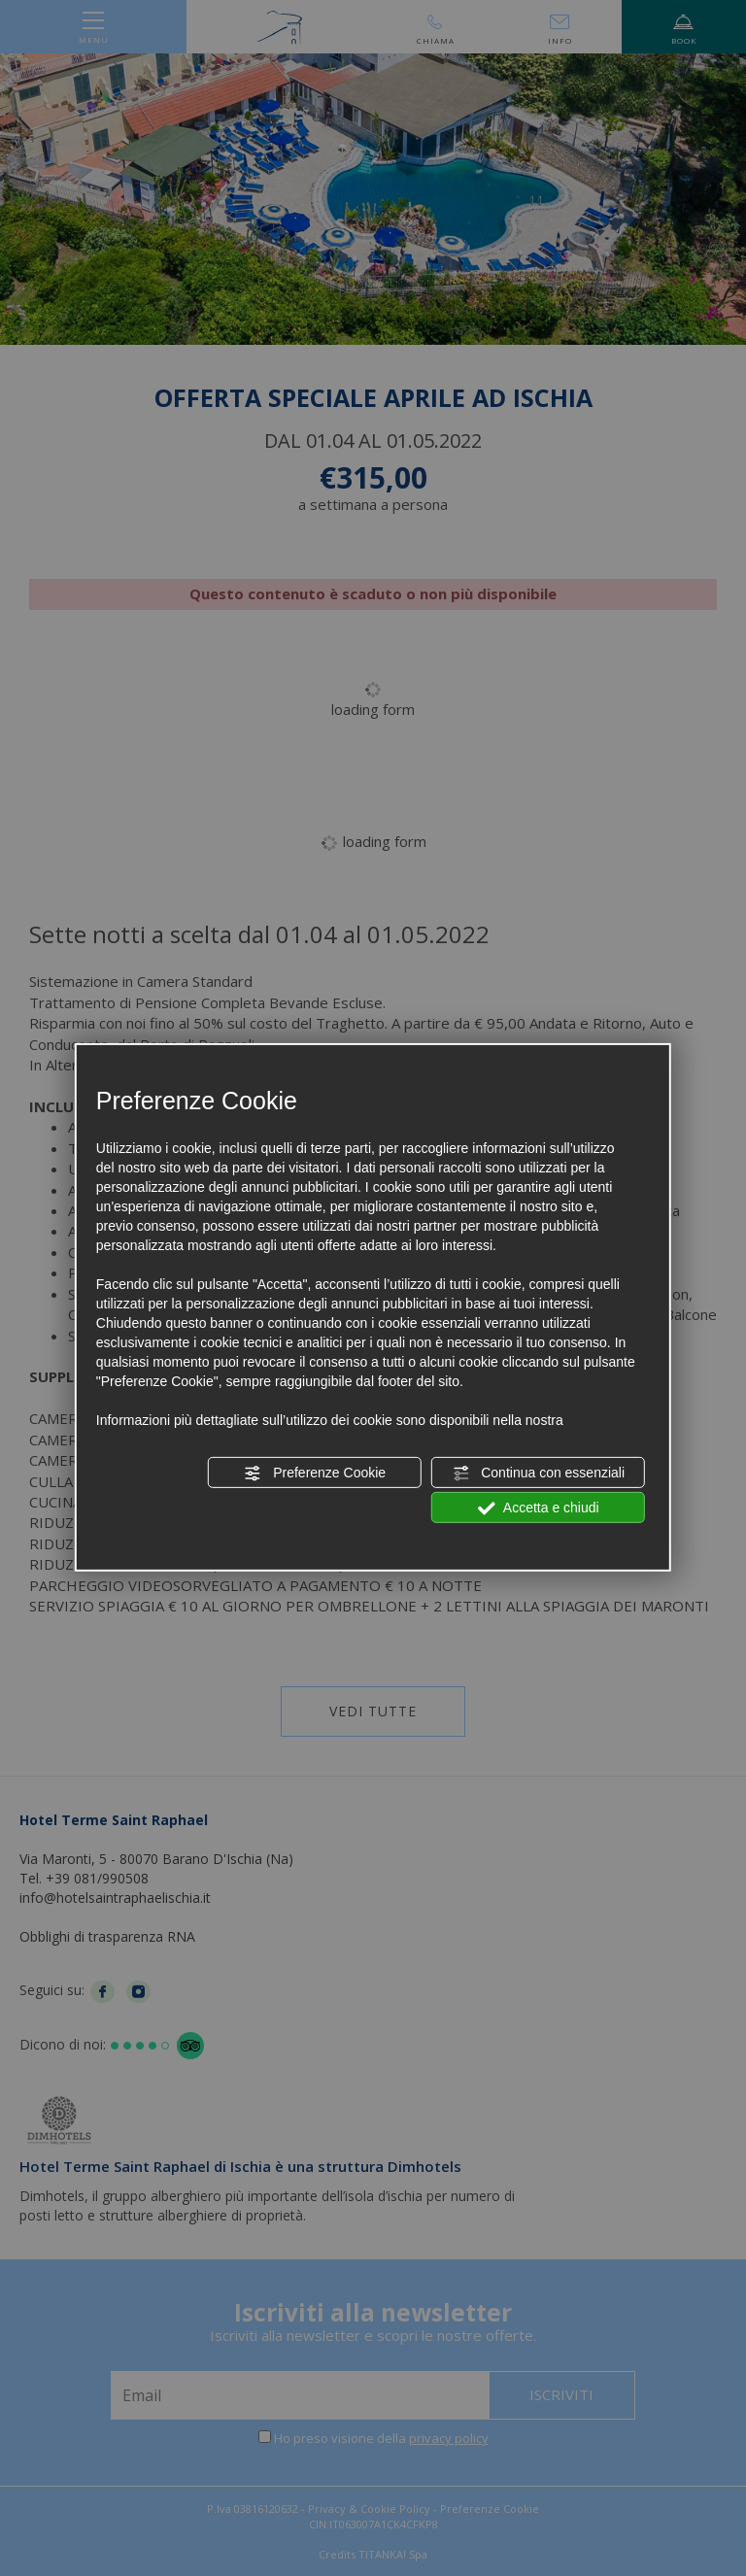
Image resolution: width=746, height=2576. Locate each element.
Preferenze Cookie (315, 1473)
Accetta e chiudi (538, 1508)
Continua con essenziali (538, 1473)
